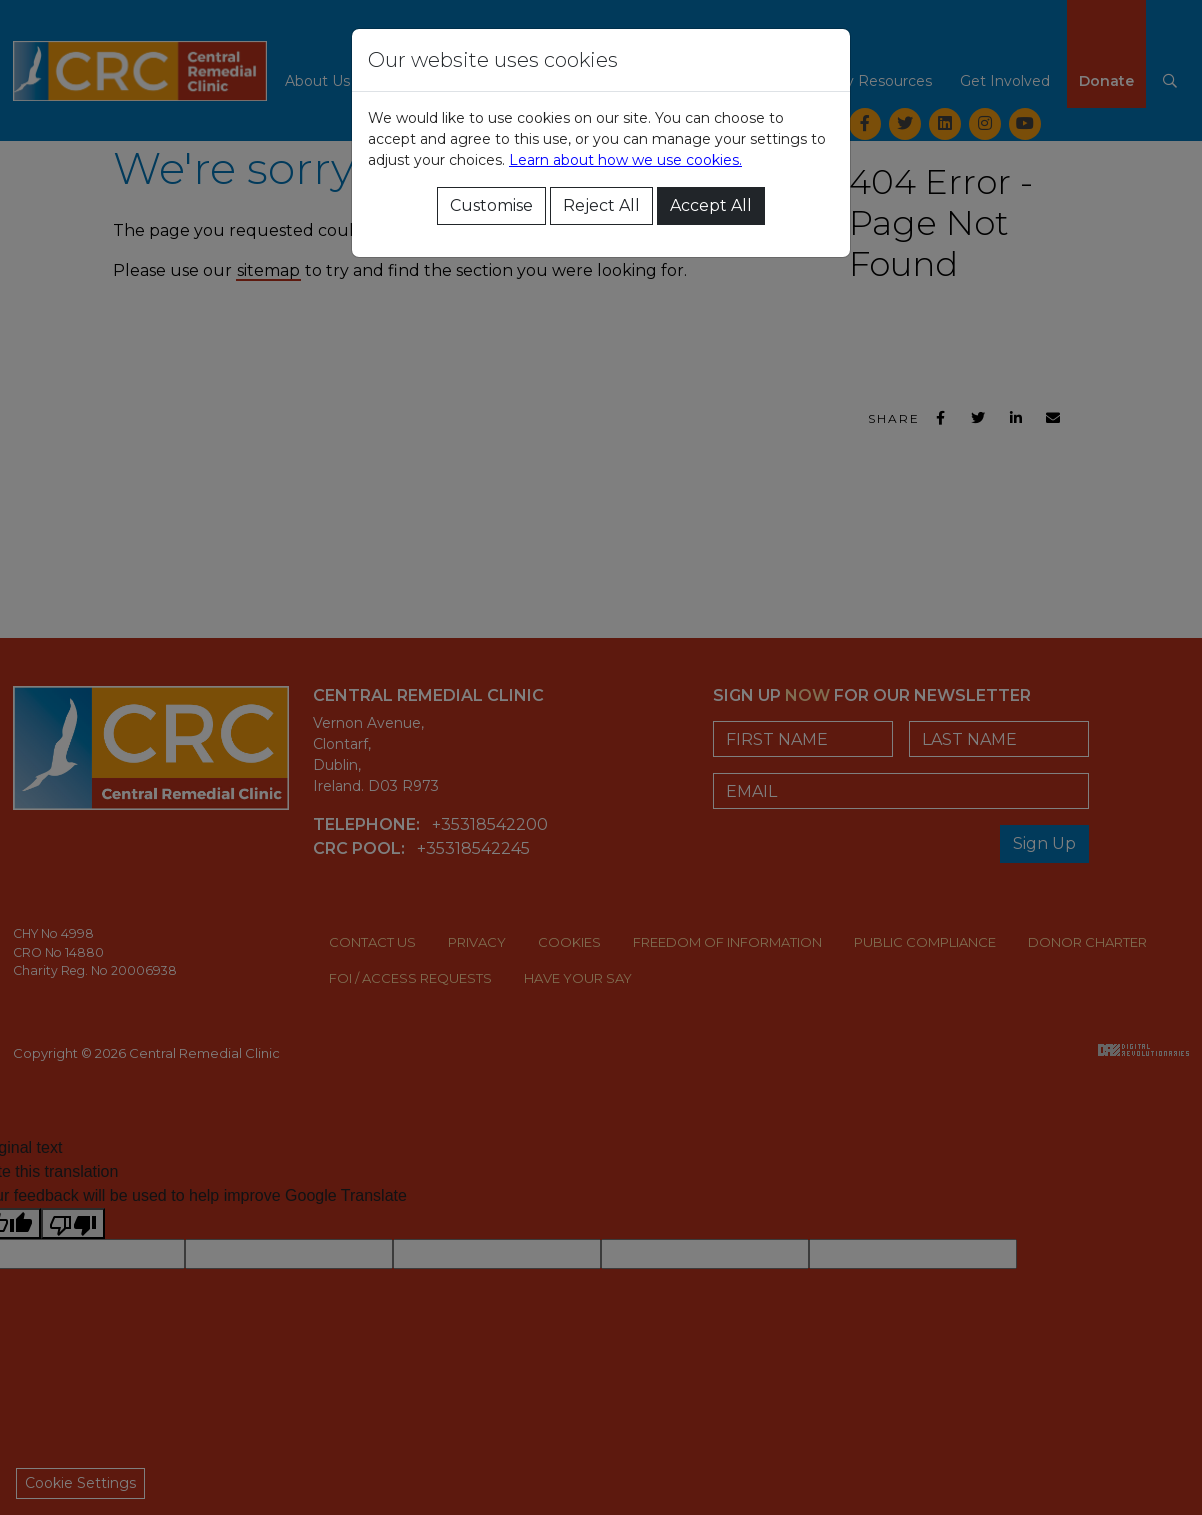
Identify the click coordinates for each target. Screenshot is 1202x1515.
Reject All (601, 205)
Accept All (711, 205)
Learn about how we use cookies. (625, 160)
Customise (491, 205)
